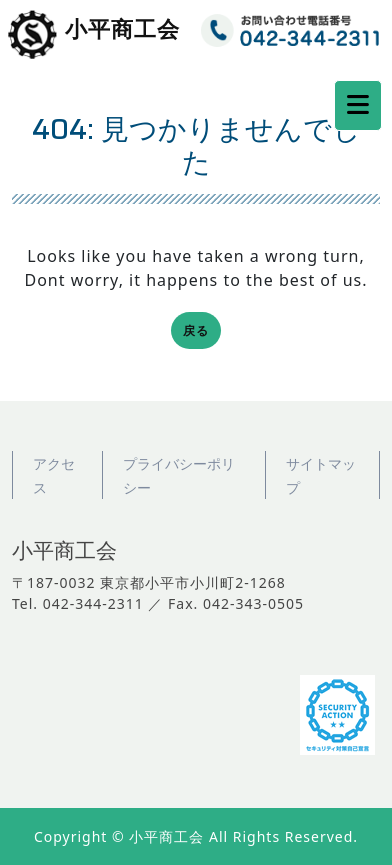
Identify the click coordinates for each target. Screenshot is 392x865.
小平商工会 (122, 30)
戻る (202, 332)
